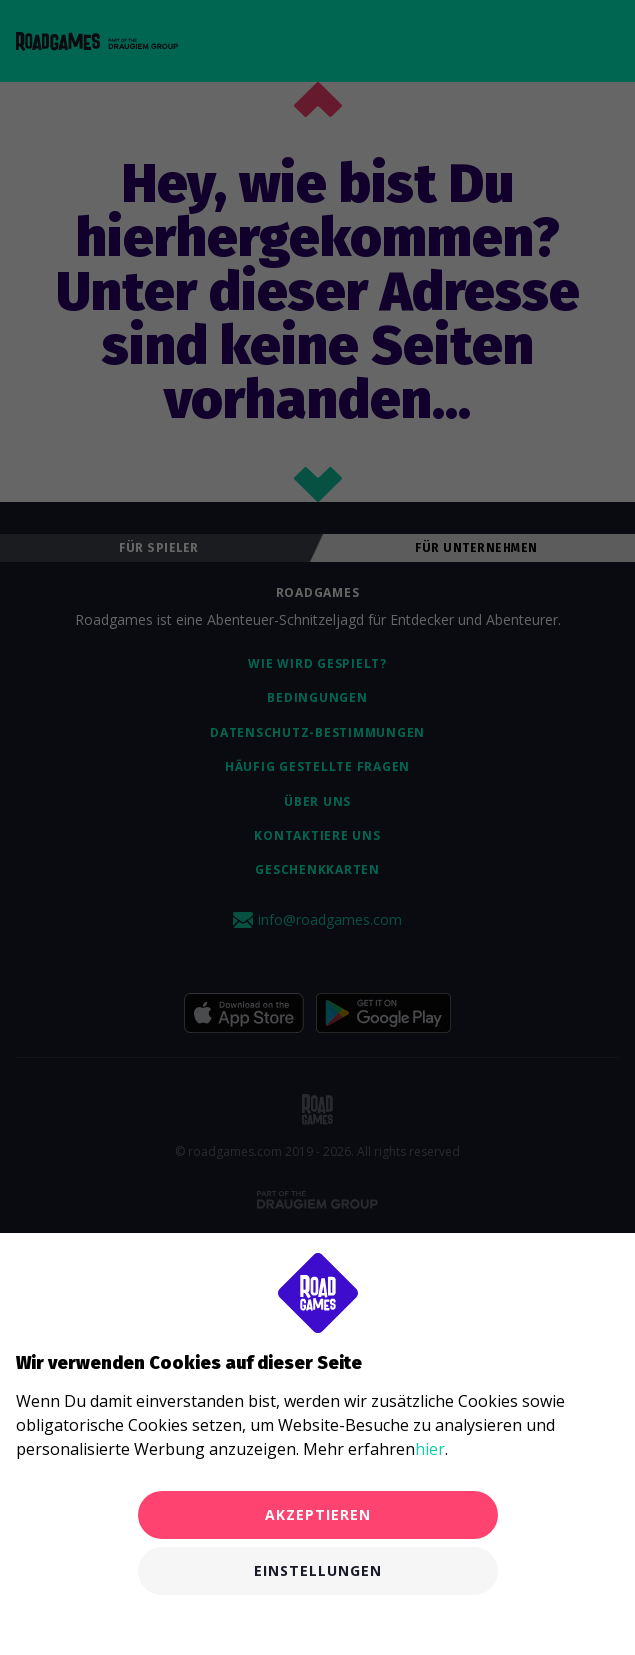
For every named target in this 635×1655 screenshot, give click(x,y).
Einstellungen (318, 1570)
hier (430, 1449)
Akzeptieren (318, 1514)
